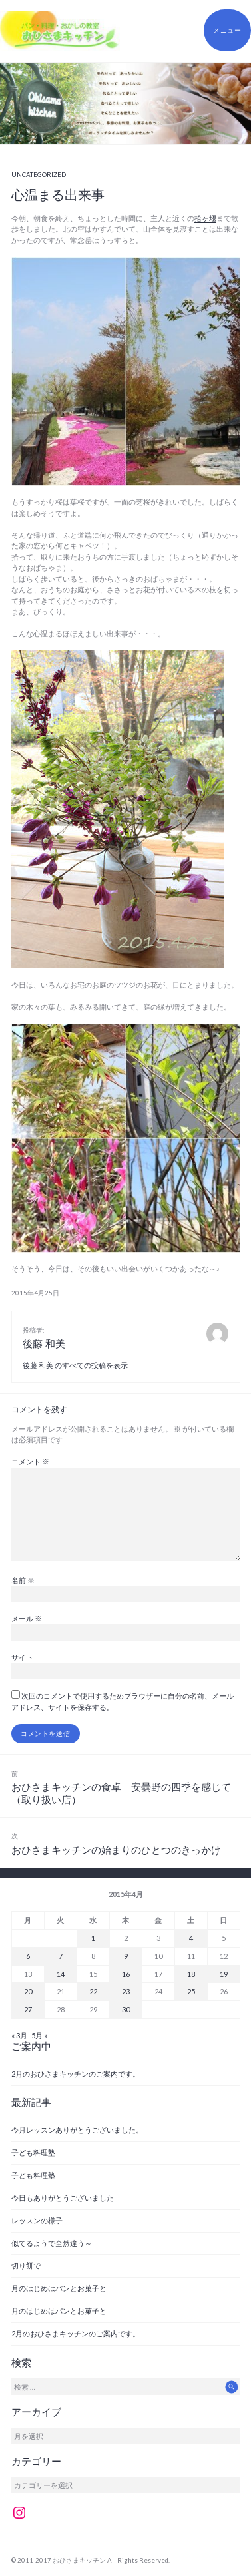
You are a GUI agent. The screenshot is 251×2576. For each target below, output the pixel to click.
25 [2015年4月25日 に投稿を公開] (191, 1991)
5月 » (39, 2035)
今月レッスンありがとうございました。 (77, 2129)
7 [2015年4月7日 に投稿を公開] (61, 1956)
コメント (30, 1461)
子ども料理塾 (33, 2152)
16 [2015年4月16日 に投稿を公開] (126, 1974)
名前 (23, 1580)
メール (26, 1618)
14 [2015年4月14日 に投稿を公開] (61, 1974)
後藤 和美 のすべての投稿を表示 (75, 1365)
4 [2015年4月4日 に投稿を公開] (191, 1938)
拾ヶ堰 (205, 218)
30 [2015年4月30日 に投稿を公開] (126, 2009)
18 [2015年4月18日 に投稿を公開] (191, 1974)
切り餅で (26, 2265)
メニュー (227, 30)
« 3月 (19, 2035)
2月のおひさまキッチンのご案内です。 (75, 2073)
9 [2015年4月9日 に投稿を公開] (126, 1956)
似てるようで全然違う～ (51, 2243)
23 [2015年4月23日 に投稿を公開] (126, 1991)
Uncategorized (38, 174)
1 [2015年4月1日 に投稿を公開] (93, 1938)
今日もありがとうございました (62, 2197)
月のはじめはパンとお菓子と (59, 2288)
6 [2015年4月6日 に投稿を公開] (28, 1956)
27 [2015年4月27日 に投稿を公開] (28, 2009)
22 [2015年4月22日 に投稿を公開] (93, 1991)
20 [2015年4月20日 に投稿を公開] (28, 1991)
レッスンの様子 (37, 2220)
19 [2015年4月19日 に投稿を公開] (224, 1974)
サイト (22, 1657)
